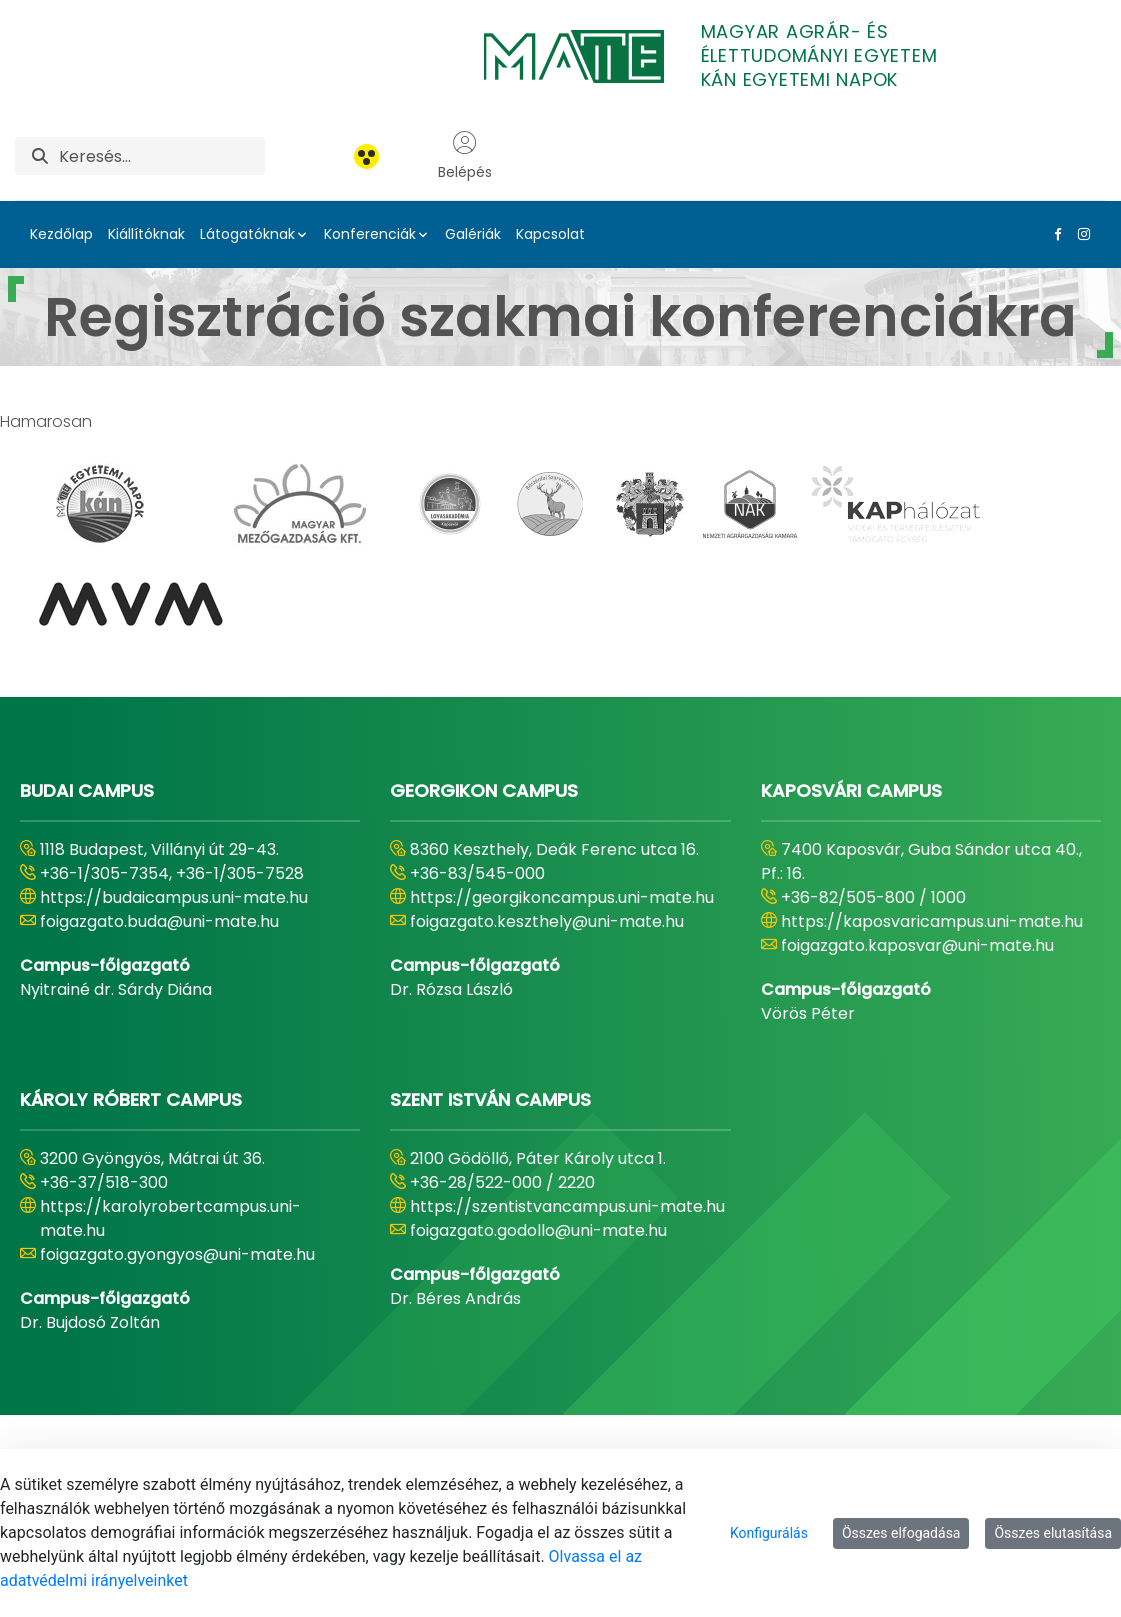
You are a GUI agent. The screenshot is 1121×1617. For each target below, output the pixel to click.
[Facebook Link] (1054, 234)
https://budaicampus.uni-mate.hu (174, 897)
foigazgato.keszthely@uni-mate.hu (547, 921)
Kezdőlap (61, 234)
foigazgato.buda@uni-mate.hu (159, 921)
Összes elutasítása (1053, 1533)
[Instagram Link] (1080, 234)
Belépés (465, 156)
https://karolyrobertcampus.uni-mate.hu (170, 1218)
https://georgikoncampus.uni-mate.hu (562, 897)
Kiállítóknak (146, 234)
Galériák (473, 234)
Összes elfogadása (901, 1533)
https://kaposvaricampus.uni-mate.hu (932, 921)
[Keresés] (162, 156)
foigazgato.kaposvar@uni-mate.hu (917, 945)
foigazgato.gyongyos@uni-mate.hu (177, 1254)
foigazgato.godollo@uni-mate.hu (538, 1230)
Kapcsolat (550, 234)
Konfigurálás (769, 1533)
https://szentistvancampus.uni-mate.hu (567, 1206)
